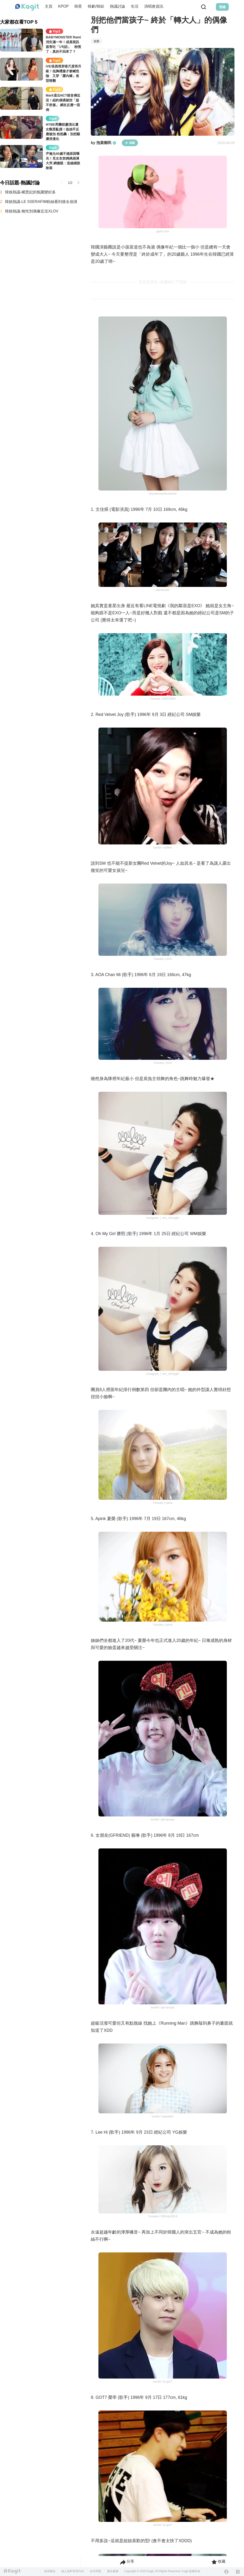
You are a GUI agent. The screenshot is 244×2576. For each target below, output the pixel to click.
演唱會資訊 (153, 6)
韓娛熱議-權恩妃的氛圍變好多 (30, 192)
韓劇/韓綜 (96, 6)
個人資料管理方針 (72, 2571)
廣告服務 (112, 2571)
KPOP (63, 6)
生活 (134, 6)
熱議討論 (117, 6)
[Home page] (27, 7)
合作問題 (95, 2571)
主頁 (48, 6)
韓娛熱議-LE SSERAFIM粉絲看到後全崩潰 (41, 202)
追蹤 (130, 143)
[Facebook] (226, 2571)
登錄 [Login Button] (222, 7)
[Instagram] (237, 2571)
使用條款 (50, 2571)
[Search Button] (203, 7)
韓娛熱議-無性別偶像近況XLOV (31, 211)
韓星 (78, 6)
